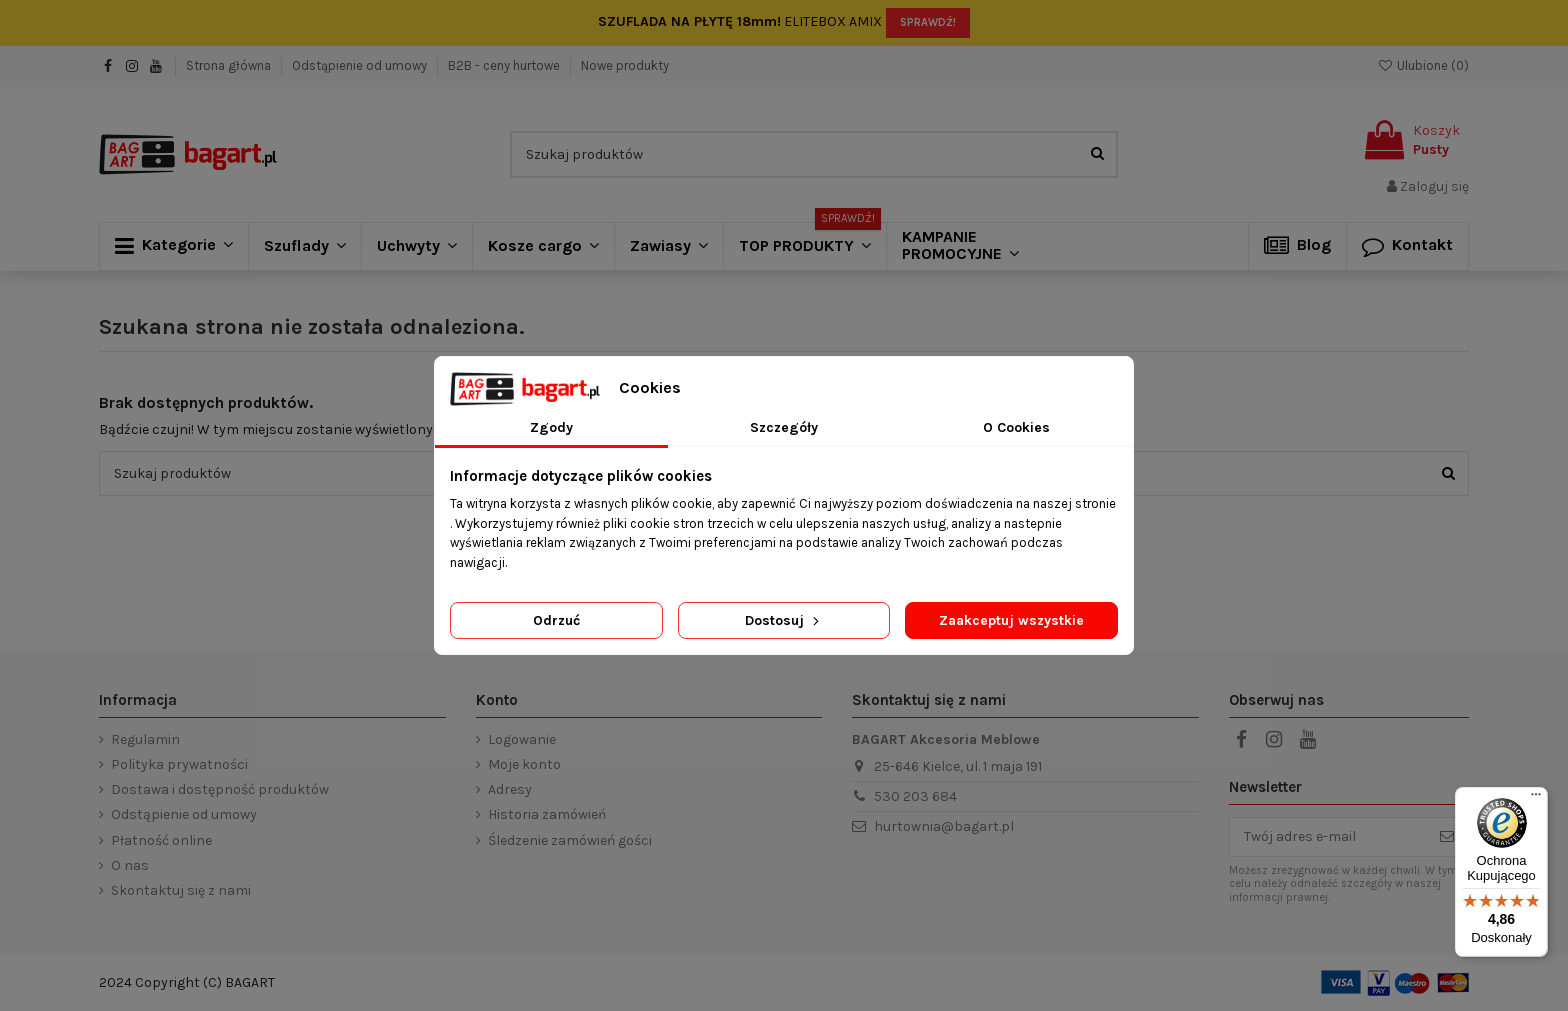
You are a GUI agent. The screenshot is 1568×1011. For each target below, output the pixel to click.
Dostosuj (784, 620)
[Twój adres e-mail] (1328, 837)
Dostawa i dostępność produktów (220, 789)
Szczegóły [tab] (784, 427)
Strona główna (230, 65)
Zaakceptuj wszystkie (1011, 620)
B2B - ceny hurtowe (505, 65)
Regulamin (145, 739)
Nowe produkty (625, 65)
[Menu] (1536, 799)
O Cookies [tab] (1016, 427)
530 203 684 (915, 796)
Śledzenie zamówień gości (570, 840)
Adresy (510, 789)
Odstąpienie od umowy (361, 65)
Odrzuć (556, 620)
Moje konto (524, 764)
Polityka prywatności (179, 764)
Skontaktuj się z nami (181, 890)
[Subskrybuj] (1447, 837)
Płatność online (161, 840)
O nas (130, 865)
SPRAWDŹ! (928, 22)
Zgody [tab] (551, 427)
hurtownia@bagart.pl (944, 826)
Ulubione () (1423, 65)
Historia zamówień (547, 814)
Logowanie (522, 739)
